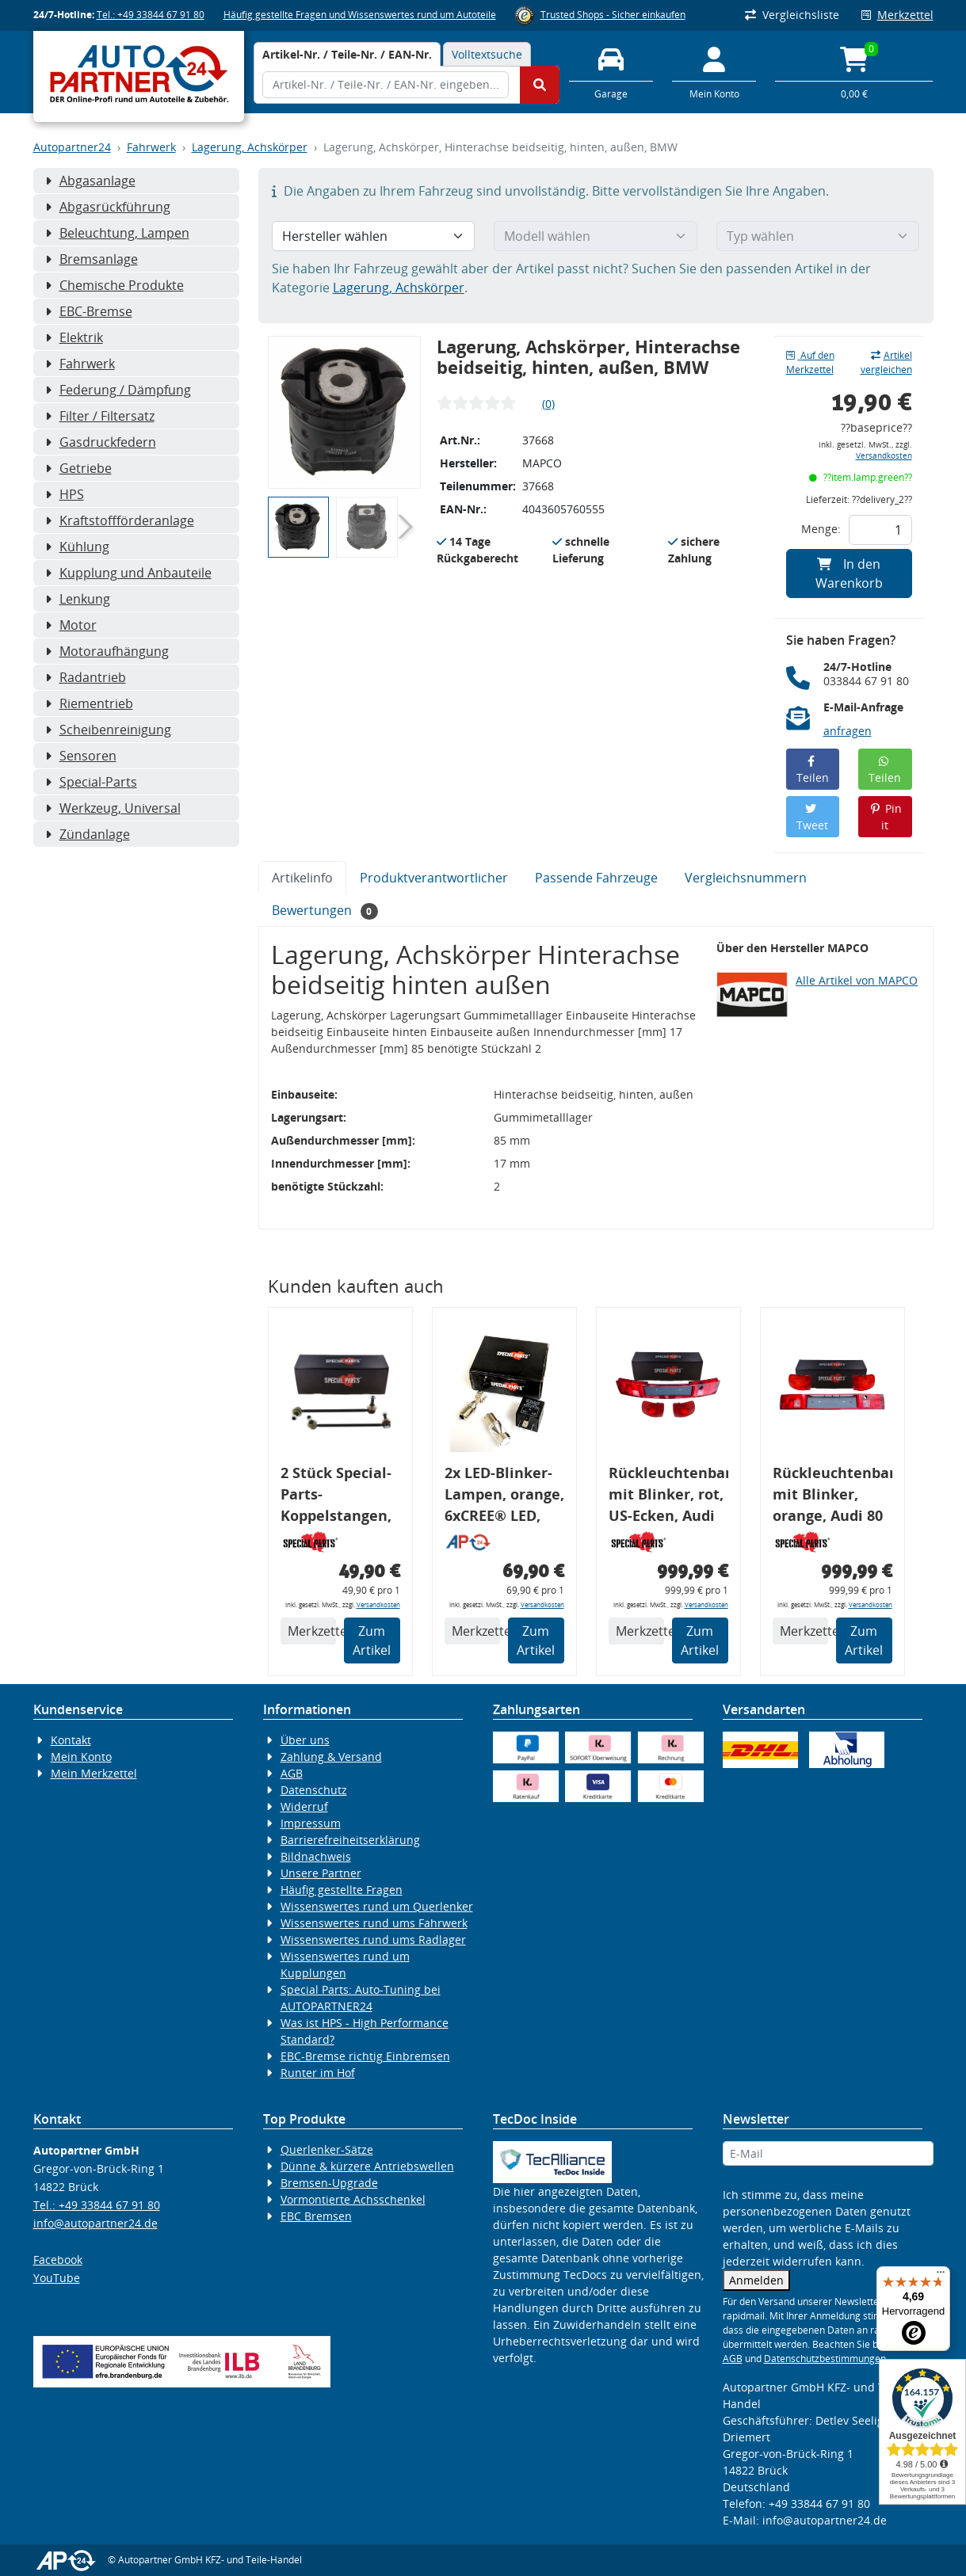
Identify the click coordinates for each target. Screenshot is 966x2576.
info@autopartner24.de (95, 2223)
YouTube (56, 2277)
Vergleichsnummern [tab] (746, 877)
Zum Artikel (372, 1640)
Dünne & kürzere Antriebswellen (367, 2166)
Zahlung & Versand (331, 1756)
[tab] (347, 54)
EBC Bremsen (316, 2216)
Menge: (821, 528)
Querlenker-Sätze (327, 2149)
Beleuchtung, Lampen (117, 233)
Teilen (812, 770)
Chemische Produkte (114, 285)
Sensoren (80, 755)
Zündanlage (87, 834)
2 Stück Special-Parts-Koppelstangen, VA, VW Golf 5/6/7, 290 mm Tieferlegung (336, 1496)
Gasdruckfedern (100, 442)
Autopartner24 (72, 146)
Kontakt (71, 1739)
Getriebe (78, 468)
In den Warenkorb (849, 573)
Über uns (305, 1739)
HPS (64, 494)
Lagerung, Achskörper (249, 146)
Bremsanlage (91, 259)
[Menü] (940, 2275)
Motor (71, 625)
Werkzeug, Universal (113, 808)
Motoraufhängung (107, 651)
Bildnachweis (316, 1856)
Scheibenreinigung (108, 729)
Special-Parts (91, 782)
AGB (292, 1773)
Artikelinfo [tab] (302, 877)
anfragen (847, 730)
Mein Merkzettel (94, 1773)
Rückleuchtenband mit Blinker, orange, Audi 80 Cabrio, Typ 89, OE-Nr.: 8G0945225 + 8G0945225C (832, 1496)
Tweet (812, 818)
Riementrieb (89, 703)
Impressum (311, 1823)
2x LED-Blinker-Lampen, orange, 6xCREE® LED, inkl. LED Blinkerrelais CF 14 (504, 1496)
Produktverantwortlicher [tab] (434, 877)
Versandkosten (884, 456)
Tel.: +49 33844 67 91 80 (150, 14)
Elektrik (74, 337)
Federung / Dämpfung (118, 389)
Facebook (57, 2259)
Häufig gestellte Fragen (342, 1889)
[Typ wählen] (818, 236)
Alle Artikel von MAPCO (857, 980)
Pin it (886, 817)
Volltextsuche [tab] (487, 54)
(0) (548, 403)
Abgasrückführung (107, 206)
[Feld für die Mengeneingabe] (880, 530)
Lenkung (77, 599)
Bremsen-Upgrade (329, 2182)
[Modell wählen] (595, 236)
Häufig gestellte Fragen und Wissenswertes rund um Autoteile (359, 14)
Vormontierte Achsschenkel (353, 2199)
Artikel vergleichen (886, 362)
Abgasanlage (90, 180)
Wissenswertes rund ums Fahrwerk (374, 1922)
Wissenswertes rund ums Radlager (373, 1939)
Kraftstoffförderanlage (119, 520)
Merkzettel (897, 14)
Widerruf (304, 1806)
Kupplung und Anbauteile (128, 572)
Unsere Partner (321, 1873)
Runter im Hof (318, 2072)
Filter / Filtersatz (100, 416)
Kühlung (77, 546)
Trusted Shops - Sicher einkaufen (612, 14)
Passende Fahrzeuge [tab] (596, 877)
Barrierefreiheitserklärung (350, 1839)
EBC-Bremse (88, 311)
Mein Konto (81, 1756)
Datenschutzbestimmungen (825, 2358)
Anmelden (756, 2280)
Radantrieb (85, 677)
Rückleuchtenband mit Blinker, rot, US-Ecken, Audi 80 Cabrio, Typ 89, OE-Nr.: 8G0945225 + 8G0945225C (668, 1496)
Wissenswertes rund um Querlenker (377, 1906)
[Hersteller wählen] (373, 236)
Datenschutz (314, 1789)
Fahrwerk (151, 146)
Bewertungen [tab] (325, 910)
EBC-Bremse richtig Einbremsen (365, 2055)
